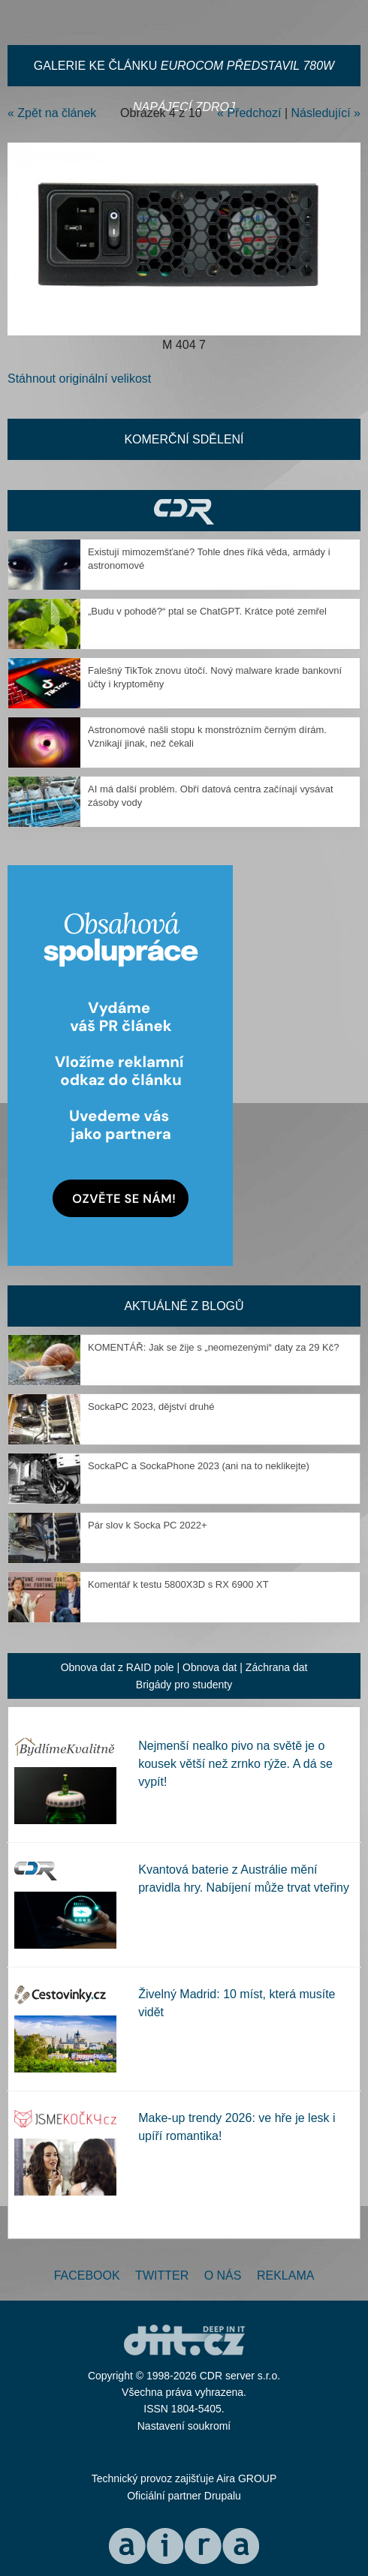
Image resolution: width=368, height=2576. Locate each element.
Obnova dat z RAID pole (117, 1667)
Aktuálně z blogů (183, 1306)
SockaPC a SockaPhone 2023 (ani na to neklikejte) (198, 1465)
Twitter (162, 2275)
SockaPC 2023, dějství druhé (151, 1406)
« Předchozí (249, 113)
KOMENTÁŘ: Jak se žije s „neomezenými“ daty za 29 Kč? (213, 1347)
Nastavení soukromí (184, 2426)
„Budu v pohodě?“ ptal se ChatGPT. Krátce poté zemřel (207, 611)
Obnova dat (209, 1667)
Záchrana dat (277, 1667)
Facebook (87, 2275)
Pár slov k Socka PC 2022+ (147, 1525)
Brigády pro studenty (184, 1685)
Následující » (326, 113)
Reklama (285, 2275)
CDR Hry (184, 510)
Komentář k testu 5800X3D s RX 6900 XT (178, 1584)
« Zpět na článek (52, 113)
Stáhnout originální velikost (79, 378)
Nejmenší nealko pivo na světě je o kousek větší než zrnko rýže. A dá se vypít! (235, 1763)
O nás (223, 2275)
